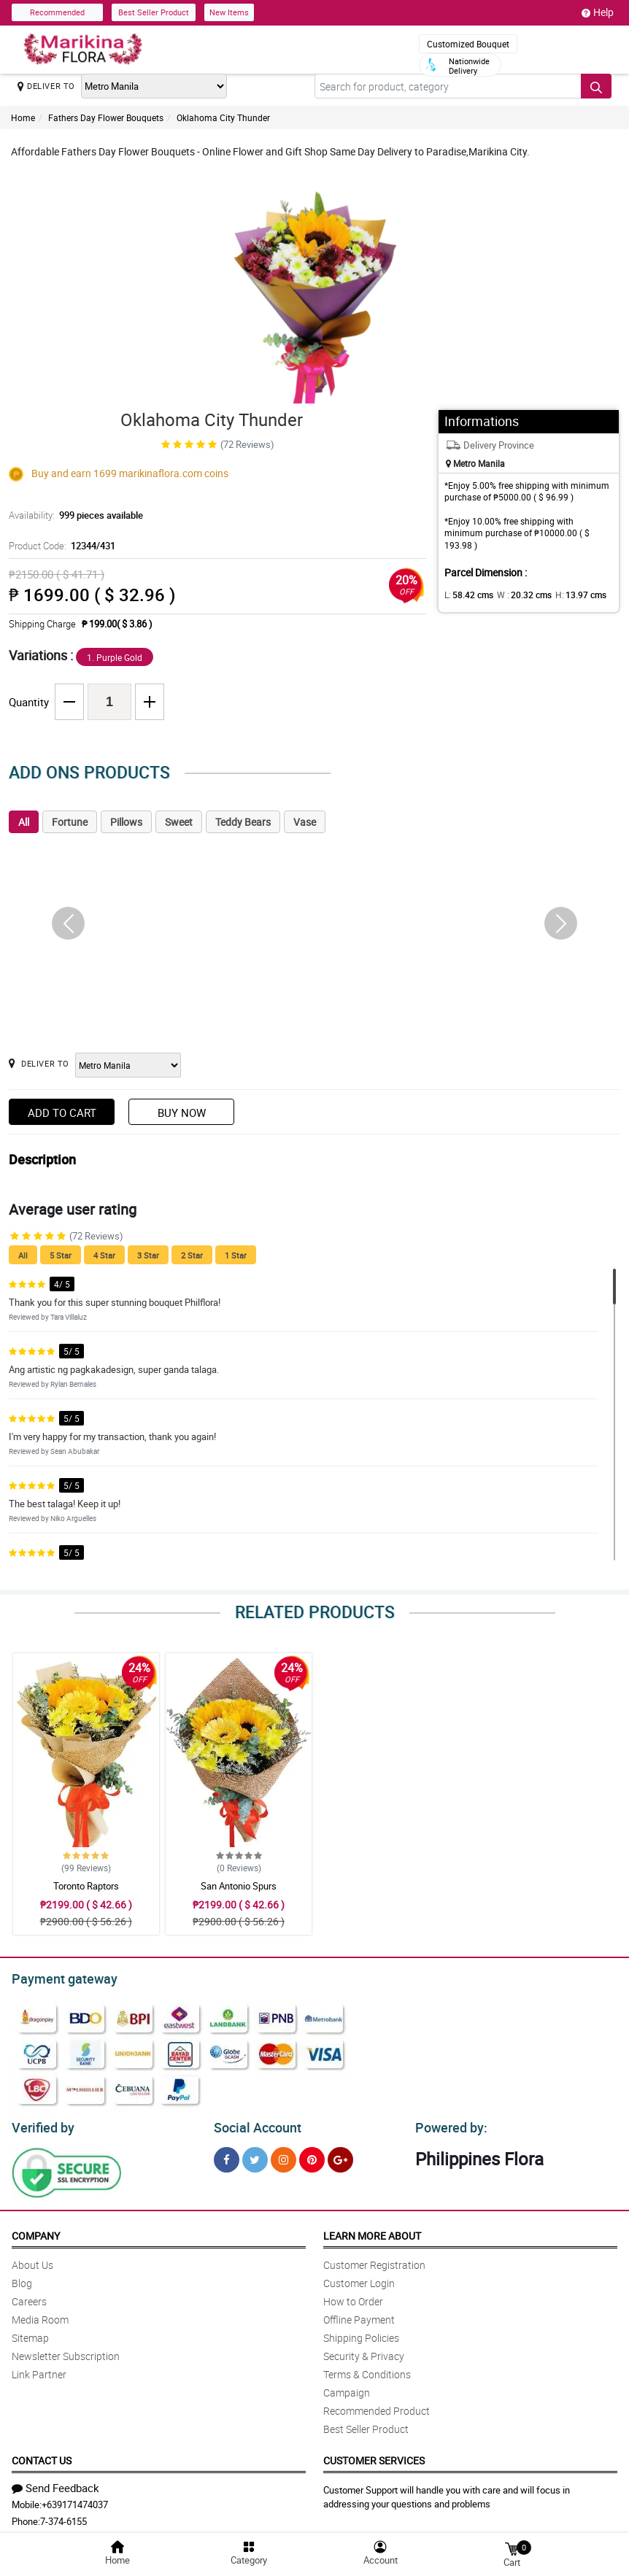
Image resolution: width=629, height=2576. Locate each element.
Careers (29, 2297)
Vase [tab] (304, 822)
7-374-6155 (63, 2516)
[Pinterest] (312, 2155)
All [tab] (23, 822)
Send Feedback (55, 2483)
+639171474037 (75, 2500)
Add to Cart (62, 1112)
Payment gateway (58, 1977)
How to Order (353, 2297)
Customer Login (359, 2279)
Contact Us (42, 2456)
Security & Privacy (363, 2352)
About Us (32, 2260)
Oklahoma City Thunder (223, 117)
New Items (229, 12)
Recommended (57, 12)
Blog (22, 2279)
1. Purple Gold (114, 657)
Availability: (72, 515)
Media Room (40, 2315)
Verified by (41, 2123)
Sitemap (30, 2333)
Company (36, 2231)
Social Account (253, 2123)
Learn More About (372, 2231)
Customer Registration (374, 2260)
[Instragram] (283, 2155)
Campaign (346, 2388)
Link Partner (39, 2370)
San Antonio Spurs (239, 1885)
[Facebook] (226, 2155)
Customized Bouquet (468, 44)
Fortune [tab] (70, 822)
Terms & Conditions (367, 2370)
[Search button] (596, 86)
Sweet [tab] (179, 822)
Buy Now (182, 1112)
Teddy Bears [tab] (243, 822)
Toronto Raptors (86, 1885)
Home (23, 117)
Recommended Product (376, 2406)
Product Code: (60, 545)
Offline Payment (359, 2315)
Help (598, 12)
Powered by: (448, 2123)
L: (466, 594)
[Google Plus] (340, 2155)
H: (568, 594)
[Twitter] (255, 2155)
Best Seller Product (153, 12)
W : (516, 594)
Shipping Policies (361, 2333)
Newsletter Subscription (66, 2352)
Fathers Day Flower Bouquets (105, 117)
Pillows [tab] (126, 822)
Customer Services (374, 2456)
